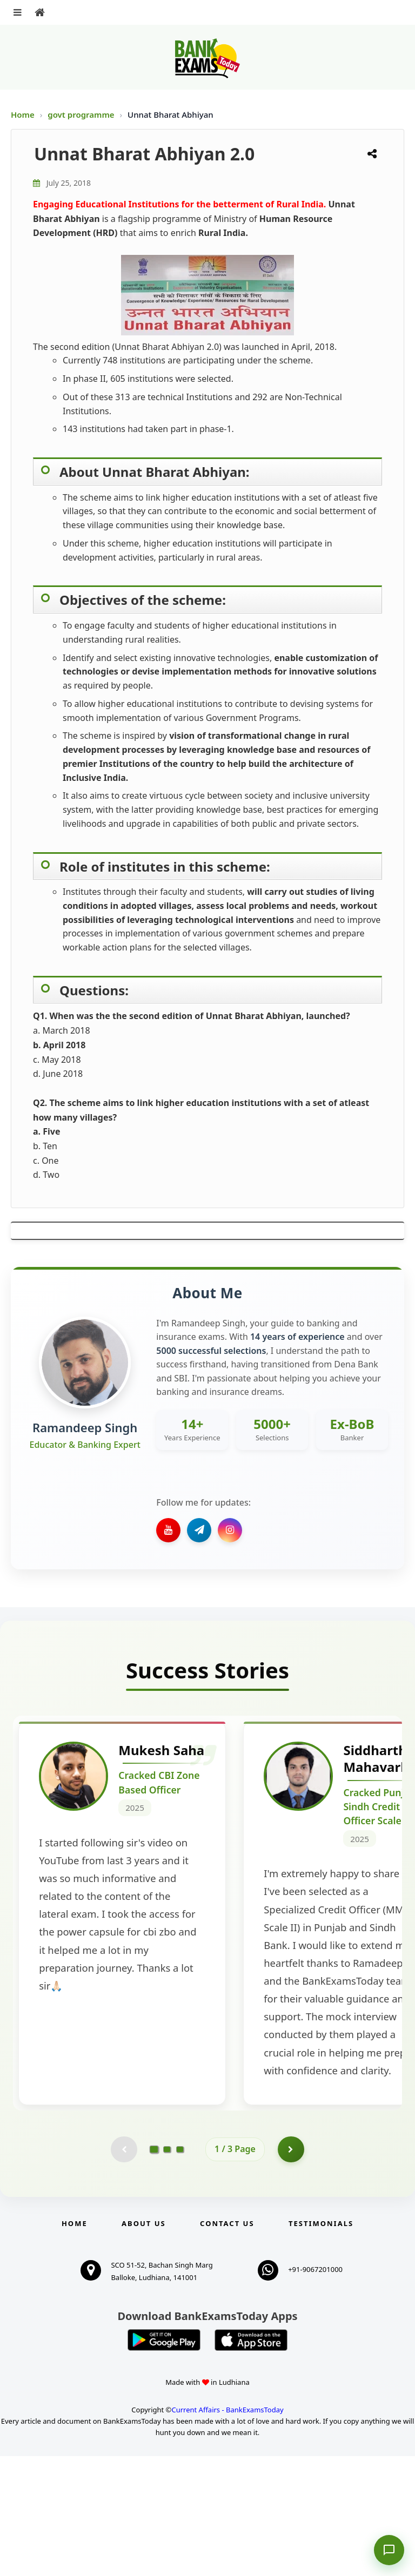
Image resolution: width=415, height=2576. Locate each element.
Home (23, 114)
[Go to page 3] (180, 2268)
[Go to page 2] (167, 2268)
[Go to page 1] (154, 2268)
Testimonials (321, 2343)
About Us (144, 2343)
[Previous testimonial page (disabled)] (123, 2268)
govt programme (82, 114)
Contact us (227, 2343)
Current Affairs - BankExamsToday (227, 2529)
